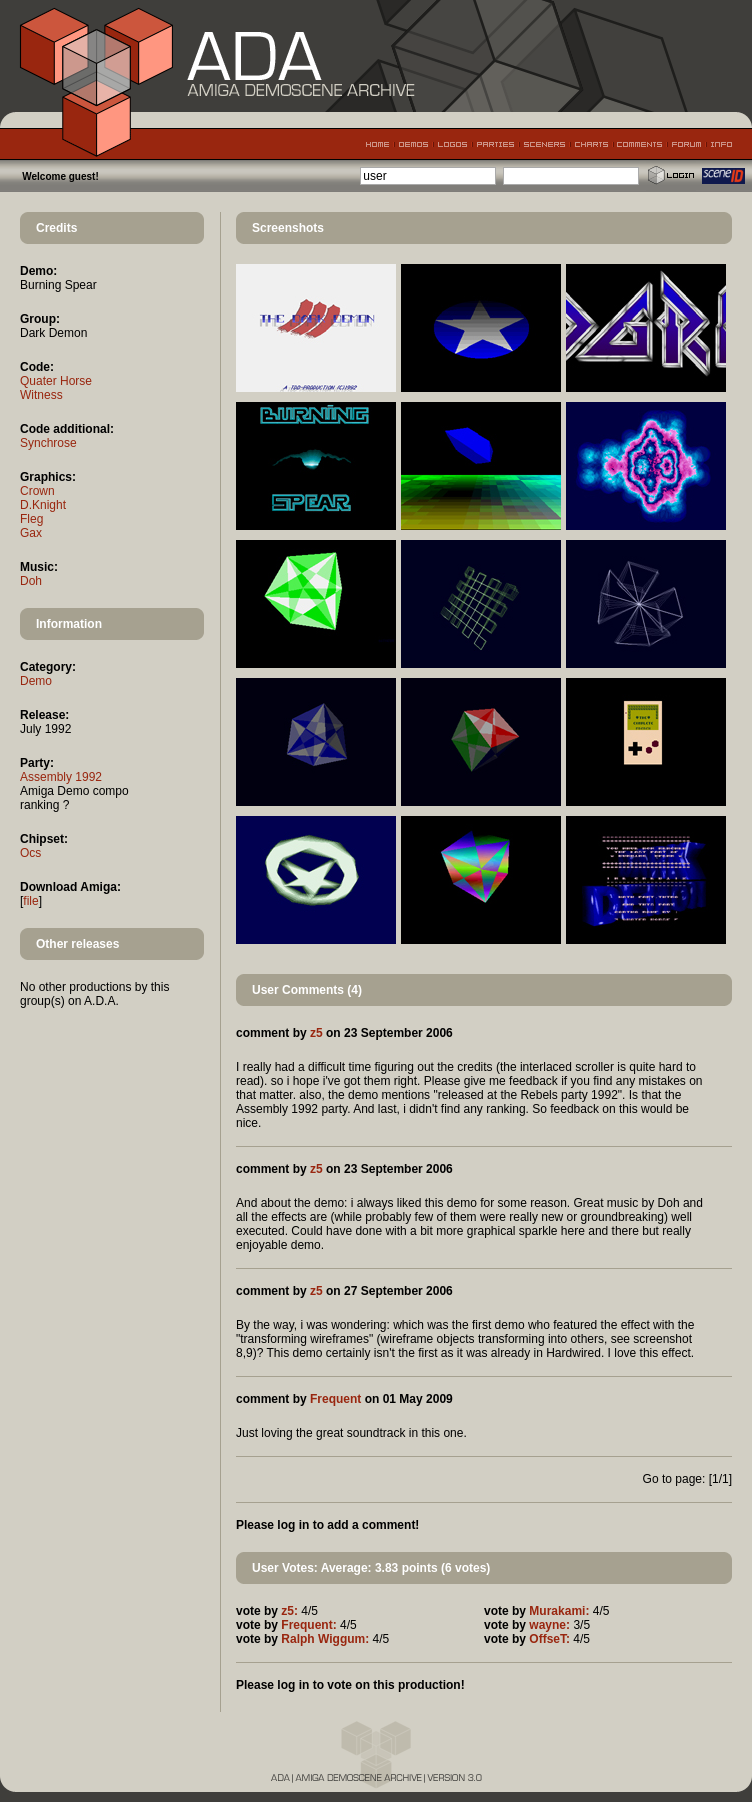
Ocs (30, 853)
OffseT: (549, 1639)
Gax (31, 533)
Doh (31, 581)
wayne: (549, 1625)
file (30, 901)
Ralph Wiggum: (325, 1639)
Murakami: (559, 1611)
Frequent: (308, 1625)
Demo (36, 681)
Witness (41, 395)
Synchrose (48, 443)
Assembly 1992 (61, 777)
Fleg (31, 519)
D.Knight (43, 505)
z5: (289, 1611)
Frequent (335, 1399)
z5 (316, 1033)
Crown (37, 491)
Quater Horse (56, 381)
